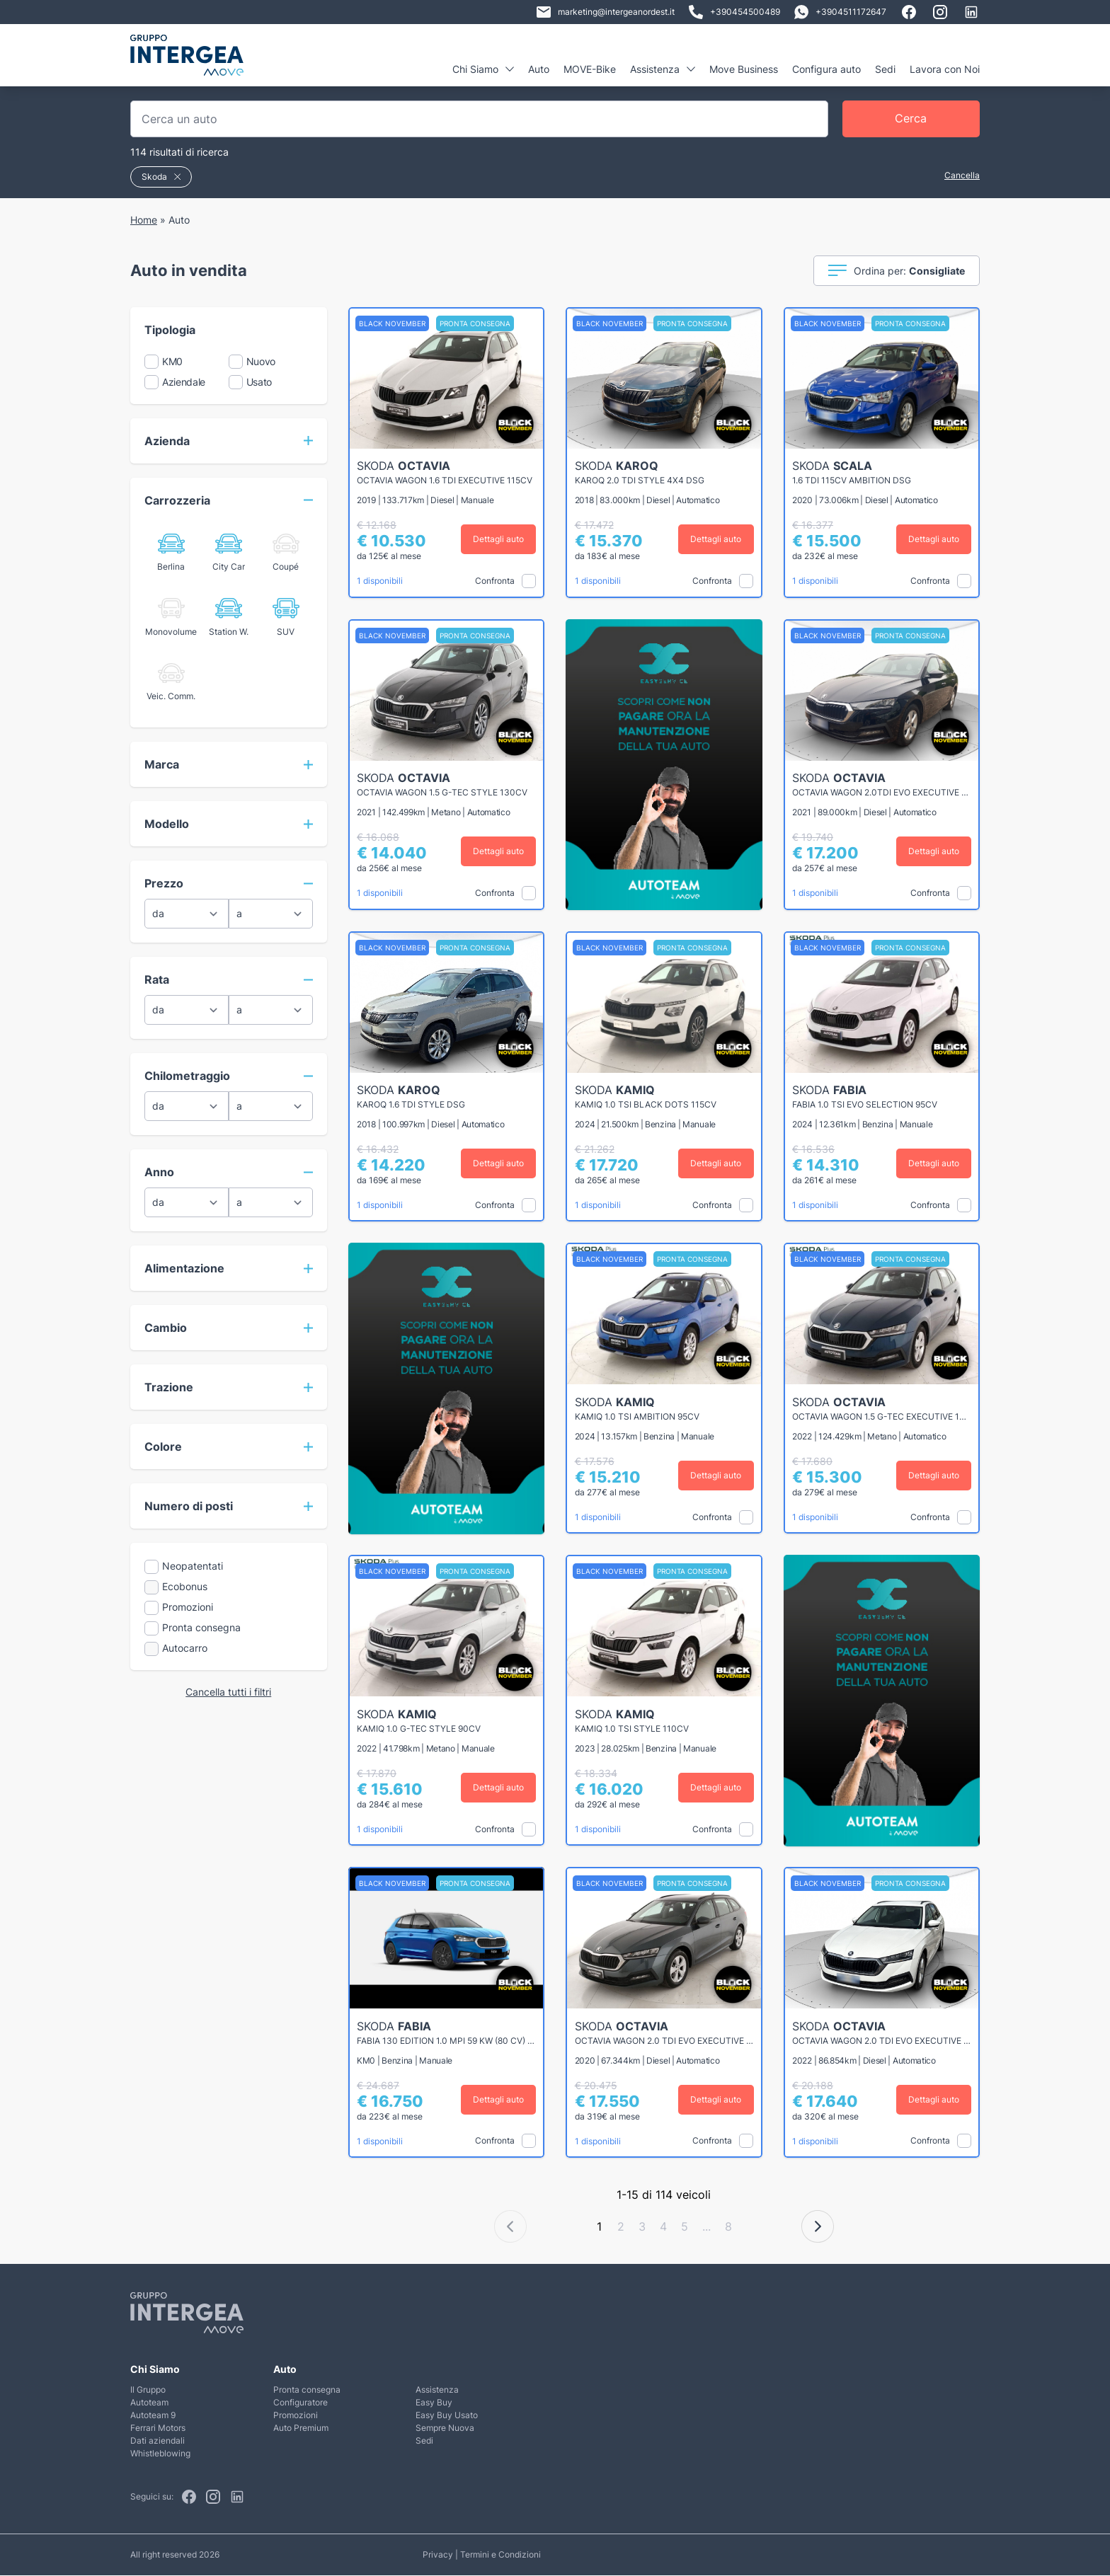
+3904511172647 (840, 12)
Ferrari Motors (157, 2428)
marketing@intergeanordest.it (606, 12)
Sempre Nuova (445, 2428)
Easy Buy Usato (447, 2415)
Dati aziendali (157, 2441)
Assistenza (662, 69)
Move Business (743, 69)
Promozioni (295, 2415)
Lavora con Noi (945, 69)
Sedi (885, 69)
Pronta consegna (307, 2390)
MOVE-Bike (589, 69)
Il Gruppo (148, 2390)
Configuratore (300, 2403)
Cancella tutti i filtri (228, 1692)
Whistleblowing (160, 2454)
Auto (538, 69)
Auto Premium (300, 2428)
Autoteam (149, 2403)
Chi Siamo (483, 69)
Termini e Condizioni (500, 2555)
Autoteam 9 (153, 2415)
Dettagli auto (498, 539)
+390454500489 (734, 12)
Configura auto (826, 69)
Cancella (962, 175)
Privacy (438, 2555)
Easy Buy (434, 2403)
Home (143, 220)
